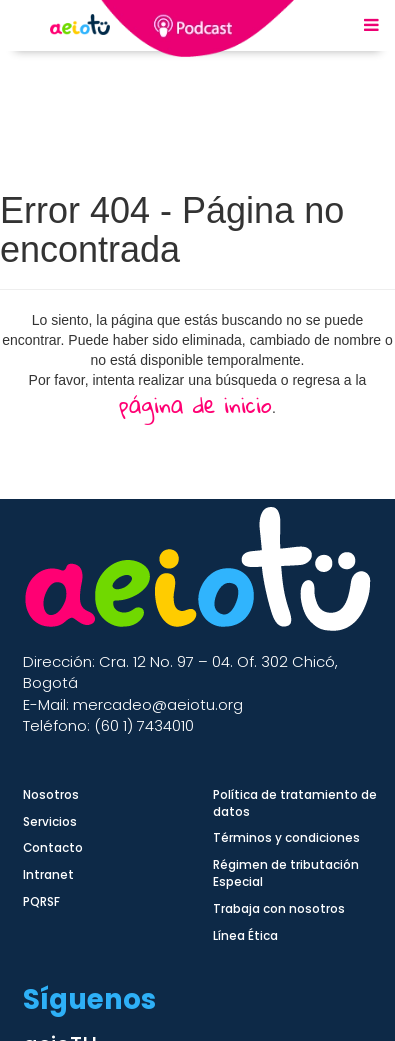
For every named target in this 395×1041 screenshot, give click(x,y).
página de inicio (195, 404)
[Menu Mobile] (371, 26)
